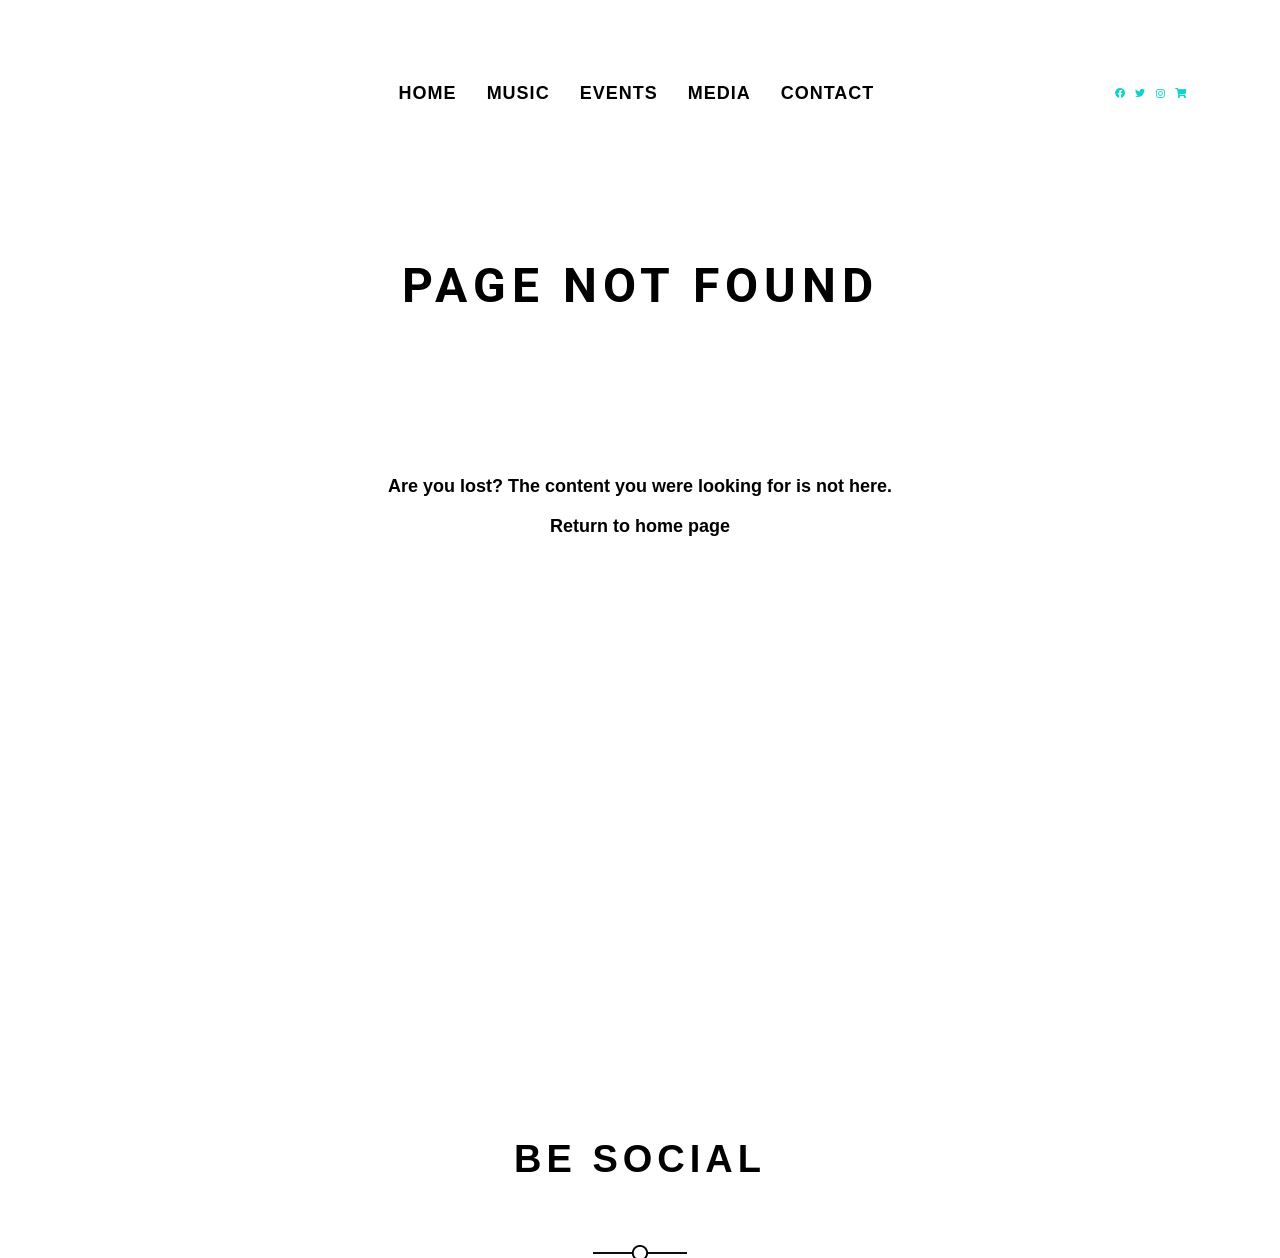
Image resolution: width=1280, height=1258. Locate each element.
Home (428, 93)
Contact (828, 93)
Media (719, 93)
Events (619, 93)
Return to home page (640, 526)
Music (518, 93)
